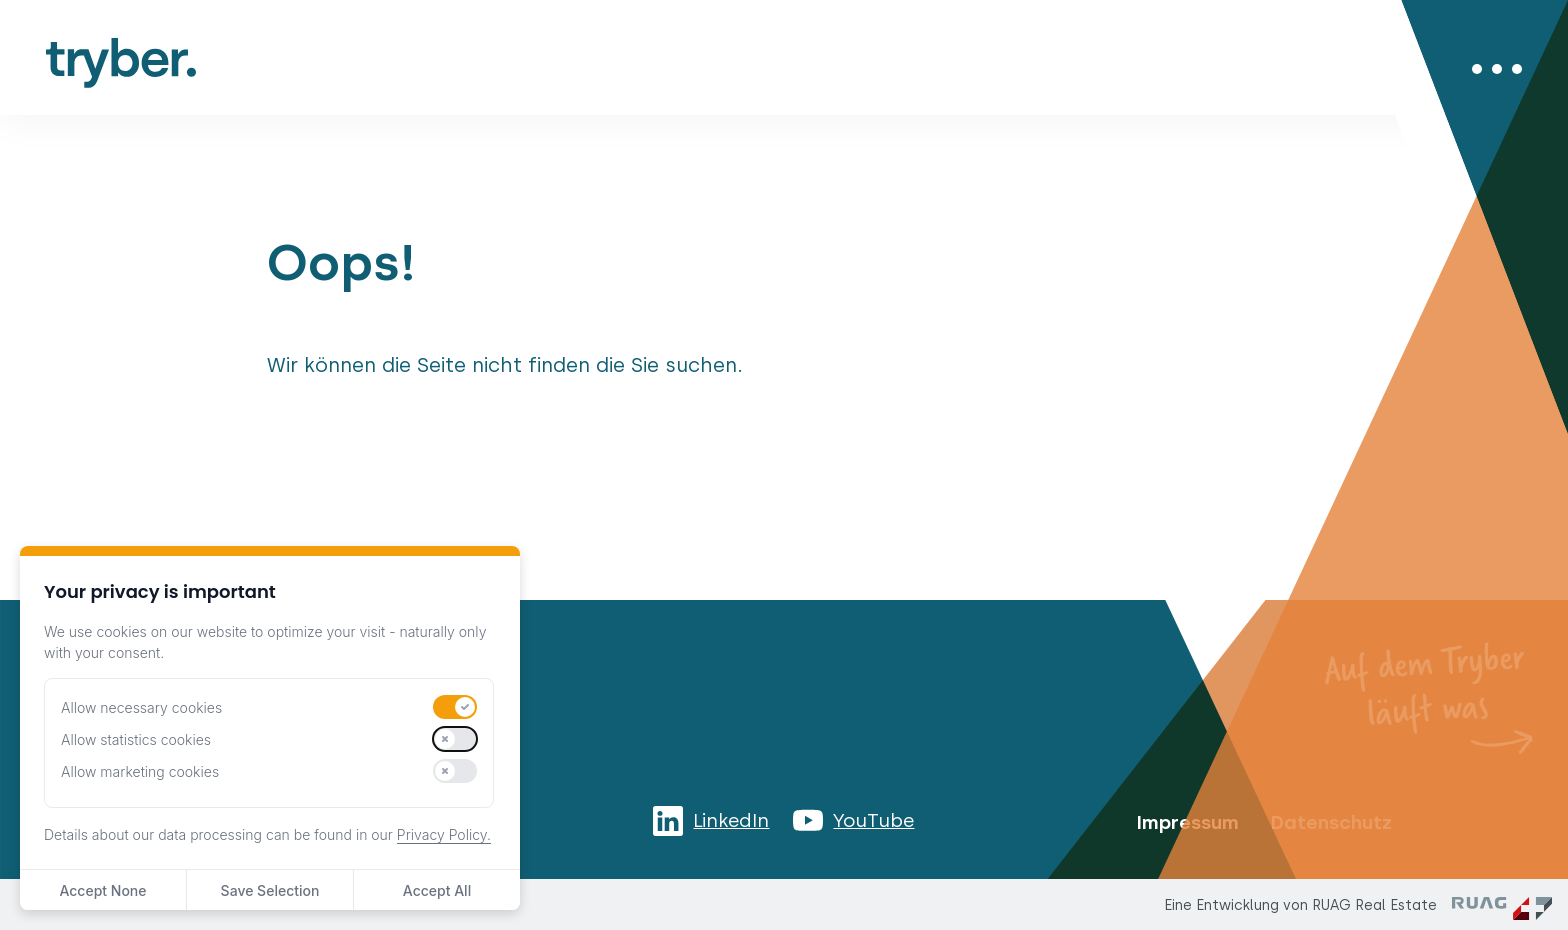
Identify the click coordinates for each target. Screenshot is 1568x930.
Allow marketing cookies (140, 771)
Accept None (102, 890)
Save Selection (270, 890)
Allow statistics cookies (136, 739)
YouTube (873, 820)
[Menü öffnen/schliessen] (1497, 69)
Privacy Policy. (444, 834)
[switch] (455, 707)
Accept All (437, 890)
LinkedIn (731, 820)
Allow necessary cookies (141, 707)
